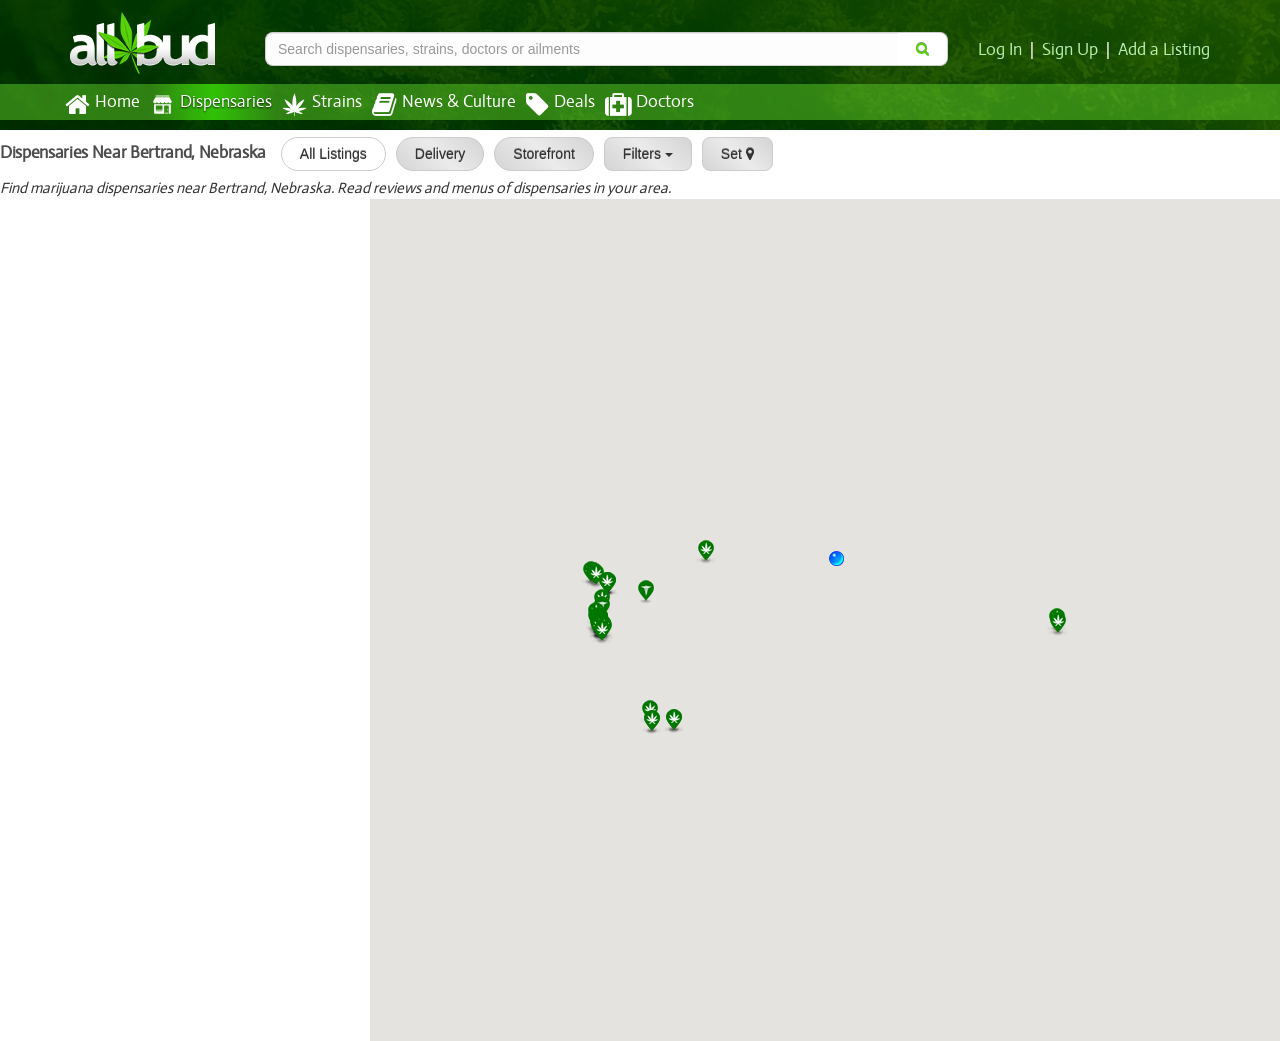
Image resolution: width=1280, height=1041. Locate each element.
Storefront (534, 154)
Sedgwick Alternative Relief (106, 209)
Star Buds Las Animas (153, 336)
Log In (1004, 50)
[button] (844, 566)
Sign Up (1073, 50)
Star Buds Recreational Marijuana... (201, 842)
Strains (315, 104)
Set (728, 154)
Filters (639, 154)
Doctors (632, 105)
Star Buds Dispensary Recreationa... (203, 399)
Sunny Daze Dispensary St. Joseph (199, 526)
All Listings (324, 154)
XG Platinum (52, 652)
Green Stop (48, 273)
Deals (545, 105)
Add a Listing (1165, 50)
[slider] (64, 229)
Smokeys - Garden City (90, 715)
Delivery (431, 154)
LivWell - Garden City (84, 778)
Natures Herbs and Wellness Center (134, 589)
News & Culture (433, 105)
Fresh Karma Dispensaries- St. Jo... (199, 462)
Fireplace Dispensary (151, 968)
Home (101, 105)
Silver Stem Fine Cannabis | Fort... (196, 905)
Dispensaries (207, 104)
